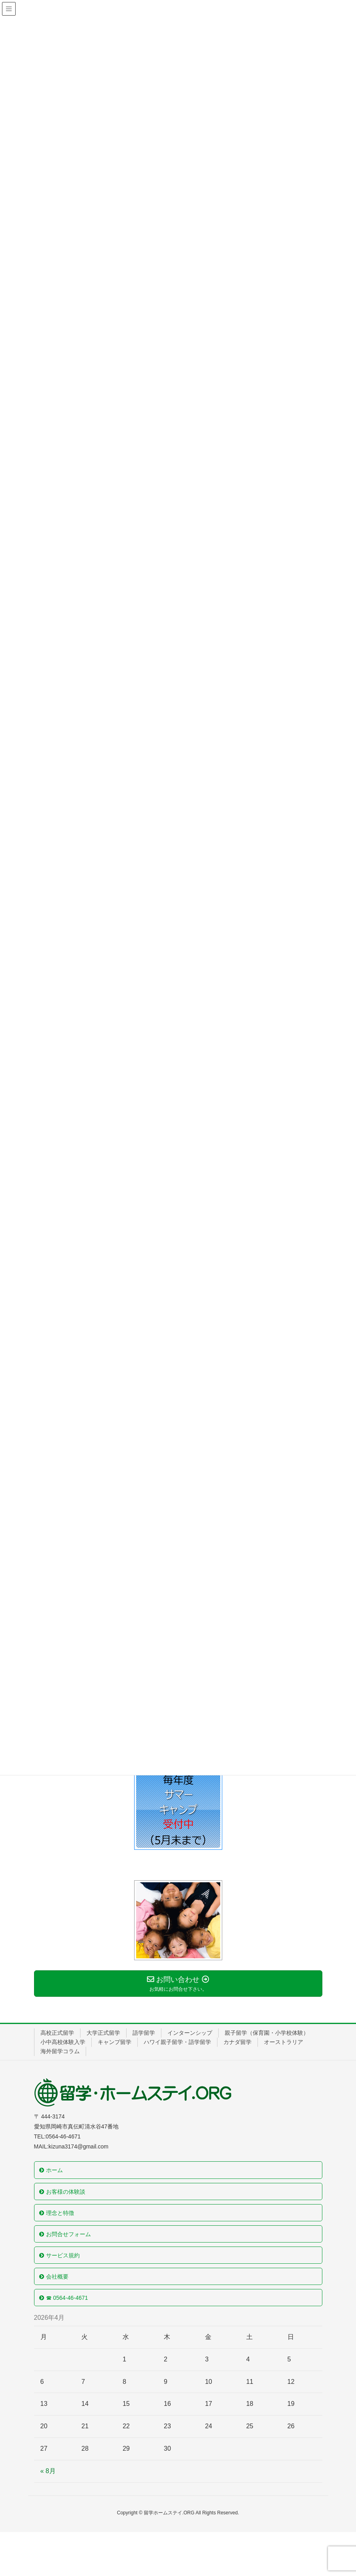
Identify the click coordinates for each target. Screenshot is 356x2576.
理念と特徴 (60, 2213)
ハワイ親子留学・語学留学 (177, 2042)
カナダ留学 (237, 2042)
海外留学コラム (60, 2051)
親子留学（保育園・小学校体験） (267, 2033)
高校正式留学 (57, 2033)
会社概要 (57, 2276)
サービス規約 (63, 2255)
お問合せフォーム (68, 2234)
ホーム (54, 2170)
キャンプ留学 (114, 2042)
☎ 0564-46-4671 (67, 2298)
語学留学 (144, 2033)
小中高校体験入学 (62, 2042)
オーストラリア (283, 2042)
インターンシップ (189, 2033)
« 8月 (48, 2471)
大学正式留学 (103, 2033)
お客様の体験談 (65, 2191)
